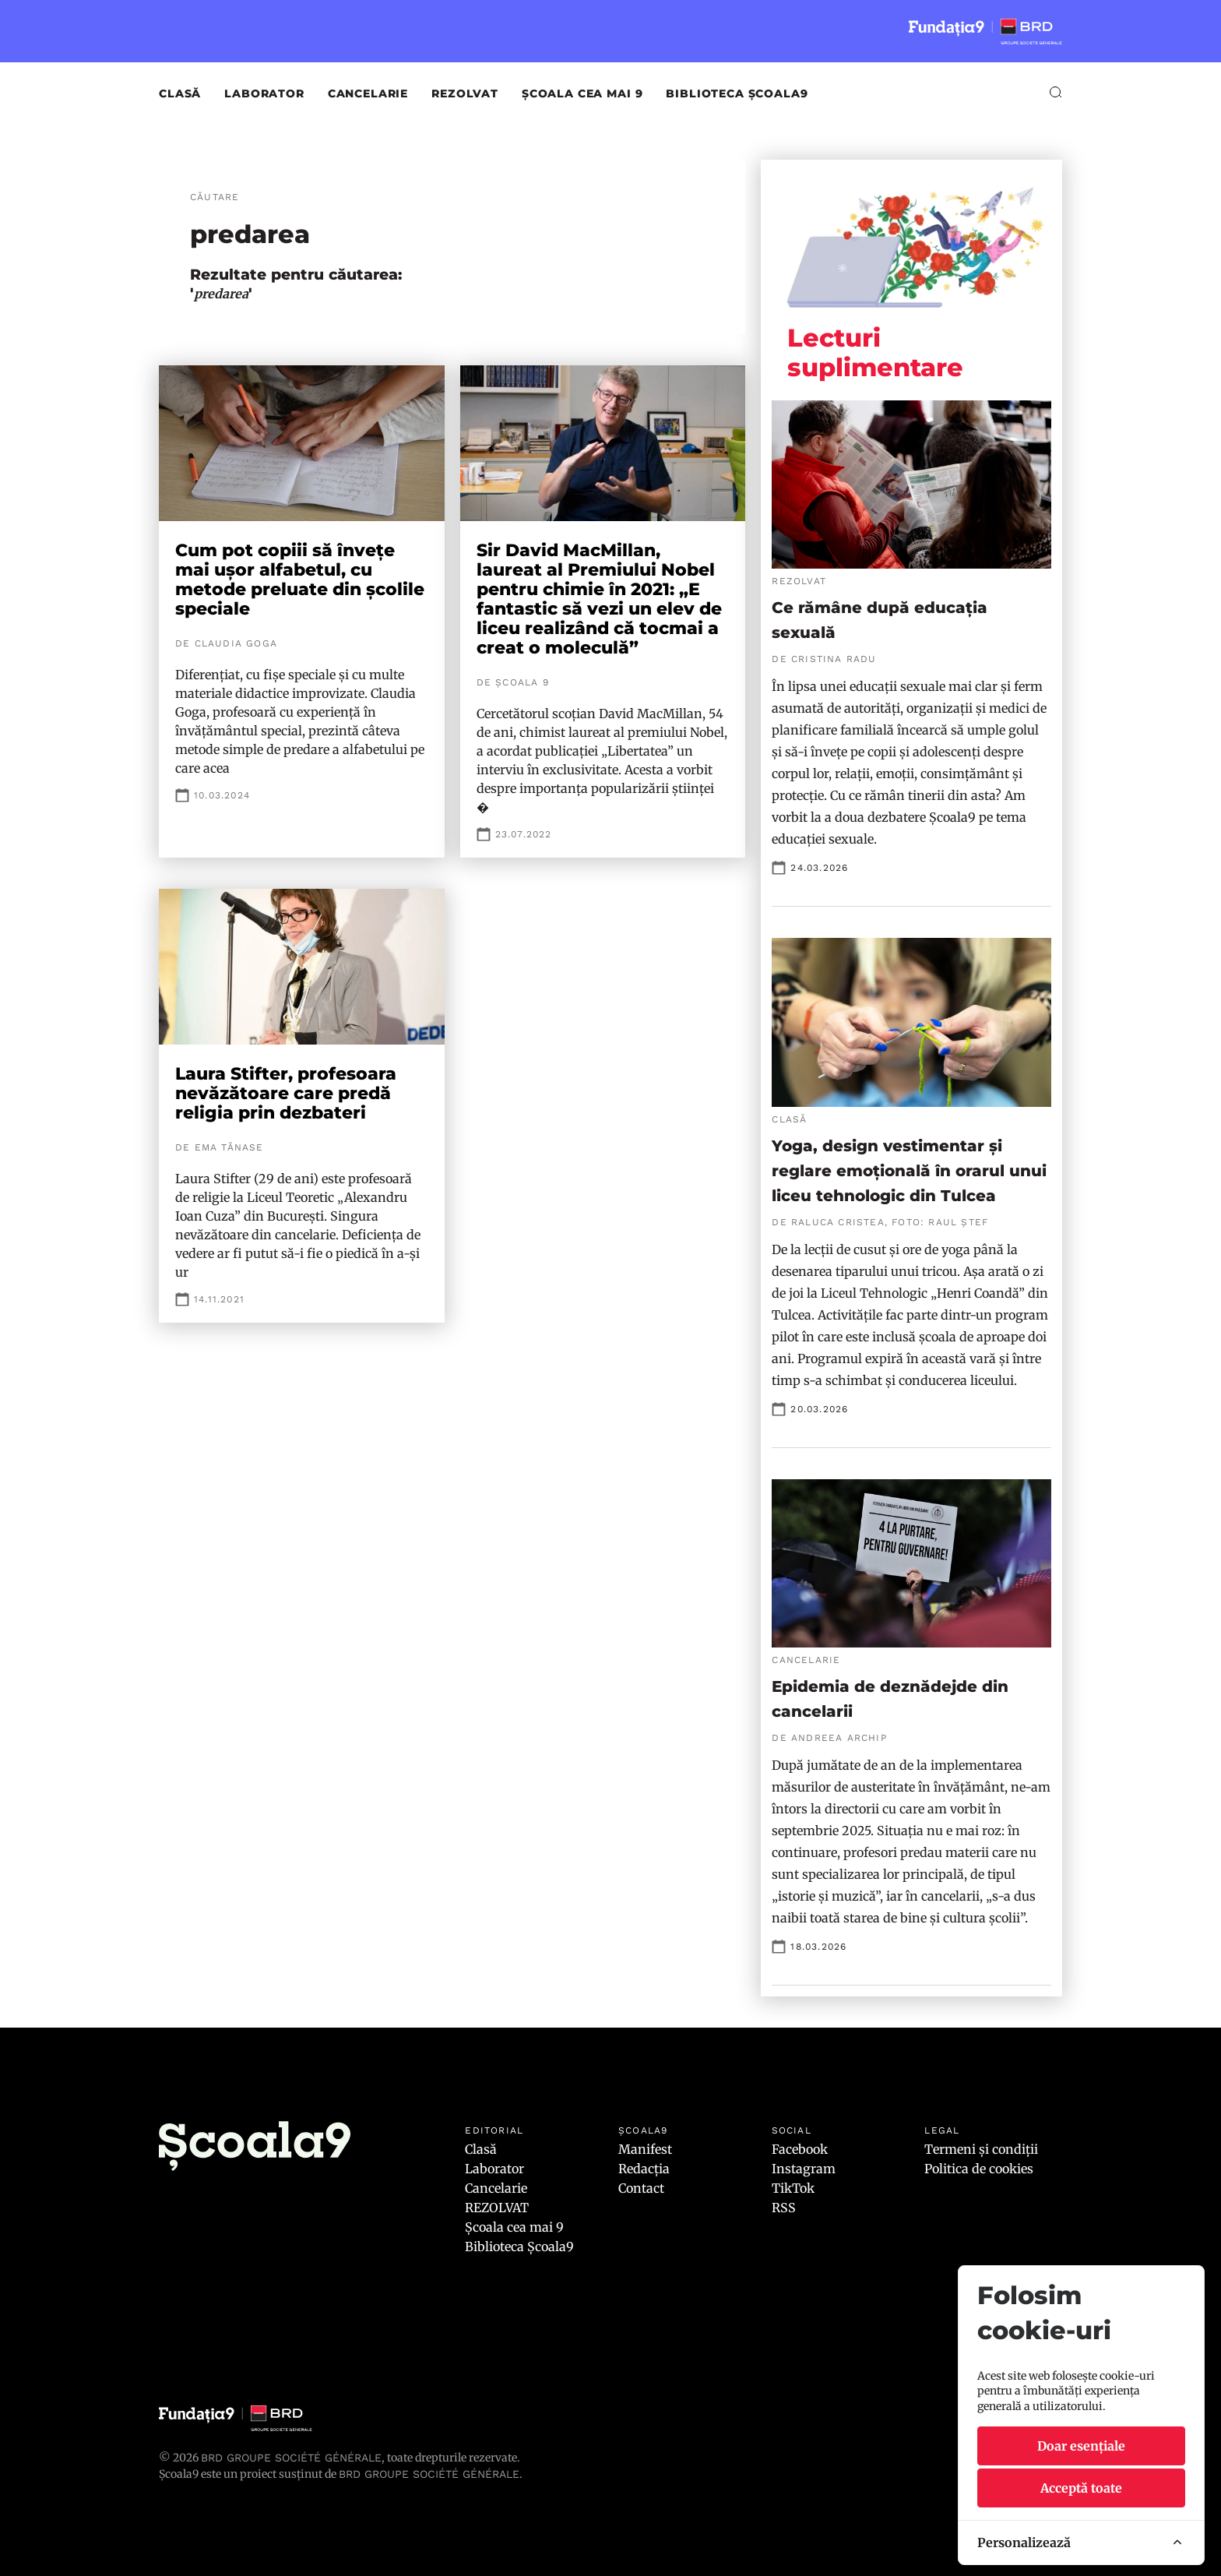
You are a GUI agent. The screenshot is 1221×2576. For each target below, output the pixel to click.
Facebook (800, 2149)
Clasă (180, 93)
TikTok (793, 2188)
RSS (784, 2207)
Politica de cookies (978, 2168)
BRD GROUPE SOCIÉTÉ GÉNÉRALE (429, 2474)
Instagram (804, 2168)
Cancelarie (368, 93)
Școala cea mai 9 (582, 93)
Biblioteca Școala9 (737, 93)
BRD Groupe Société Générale (291, 2457)
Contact (641, 2188)
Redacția (644, 2168)
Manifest (645, 2149)
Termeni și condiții (981, 2149)
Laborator (264, 93)
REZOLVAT (464, 93)
